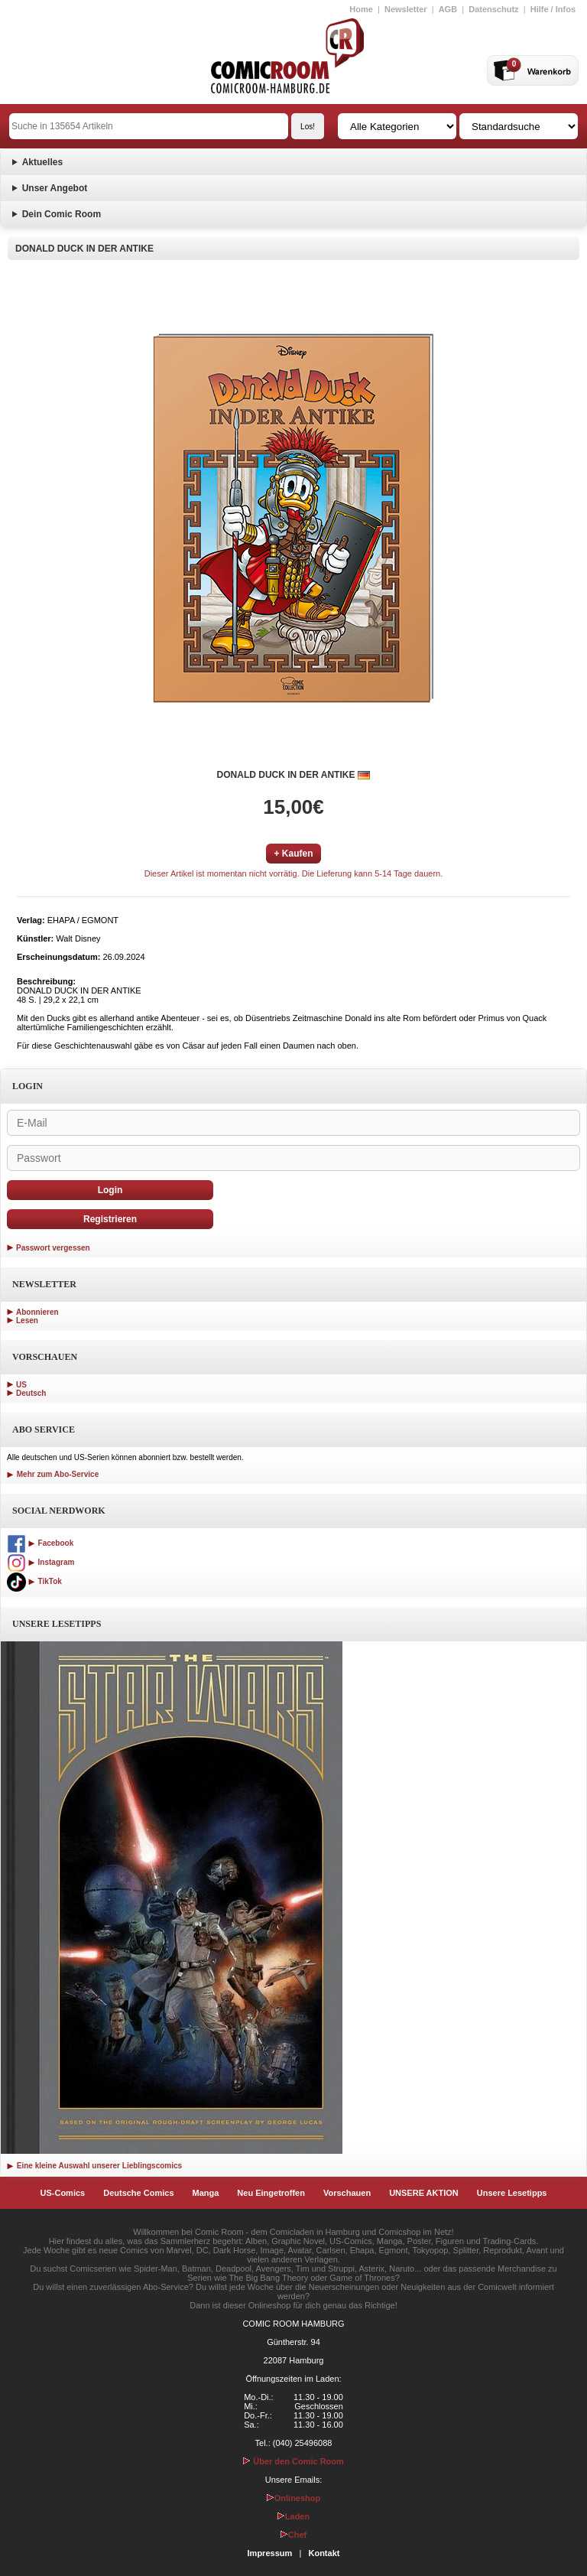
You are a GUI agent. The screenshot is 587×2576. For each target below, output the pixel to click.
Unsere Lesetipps (512, 2192)
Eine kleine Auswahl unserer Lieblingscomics (94, 2165)
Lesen (27, 1320)
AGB (448, 9)
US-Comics (63, 2192)
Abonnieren (37, 1312)
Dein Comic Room (61, 214)
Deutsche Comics (138, 2192)
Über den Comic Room (293, 2461)
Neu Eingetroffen (271, 2192)
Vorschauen (347, 2192)
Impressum (270, 2553)
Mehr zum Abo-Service (53, 1474)
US (21, 1385)
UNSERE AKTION (424, 2192)
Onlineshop (294, 2498)
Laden (293, 2516)
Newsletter (405, 9)
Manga (206, 2192)
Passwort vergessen (53, 1248)
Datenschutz (493, 9)
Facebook (40, 1543)
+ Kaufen (293, 853)
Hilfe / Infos (553, 9)
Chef (293, 2534)
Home (361, 9)
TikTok (34, 1581)
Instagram (40, 1562)
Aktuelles (42, 162)
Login (110, 1190)
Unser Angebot (55, 188)
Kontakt (323, 2553)
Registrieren (110, 1219)
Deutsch (31, 1393)
